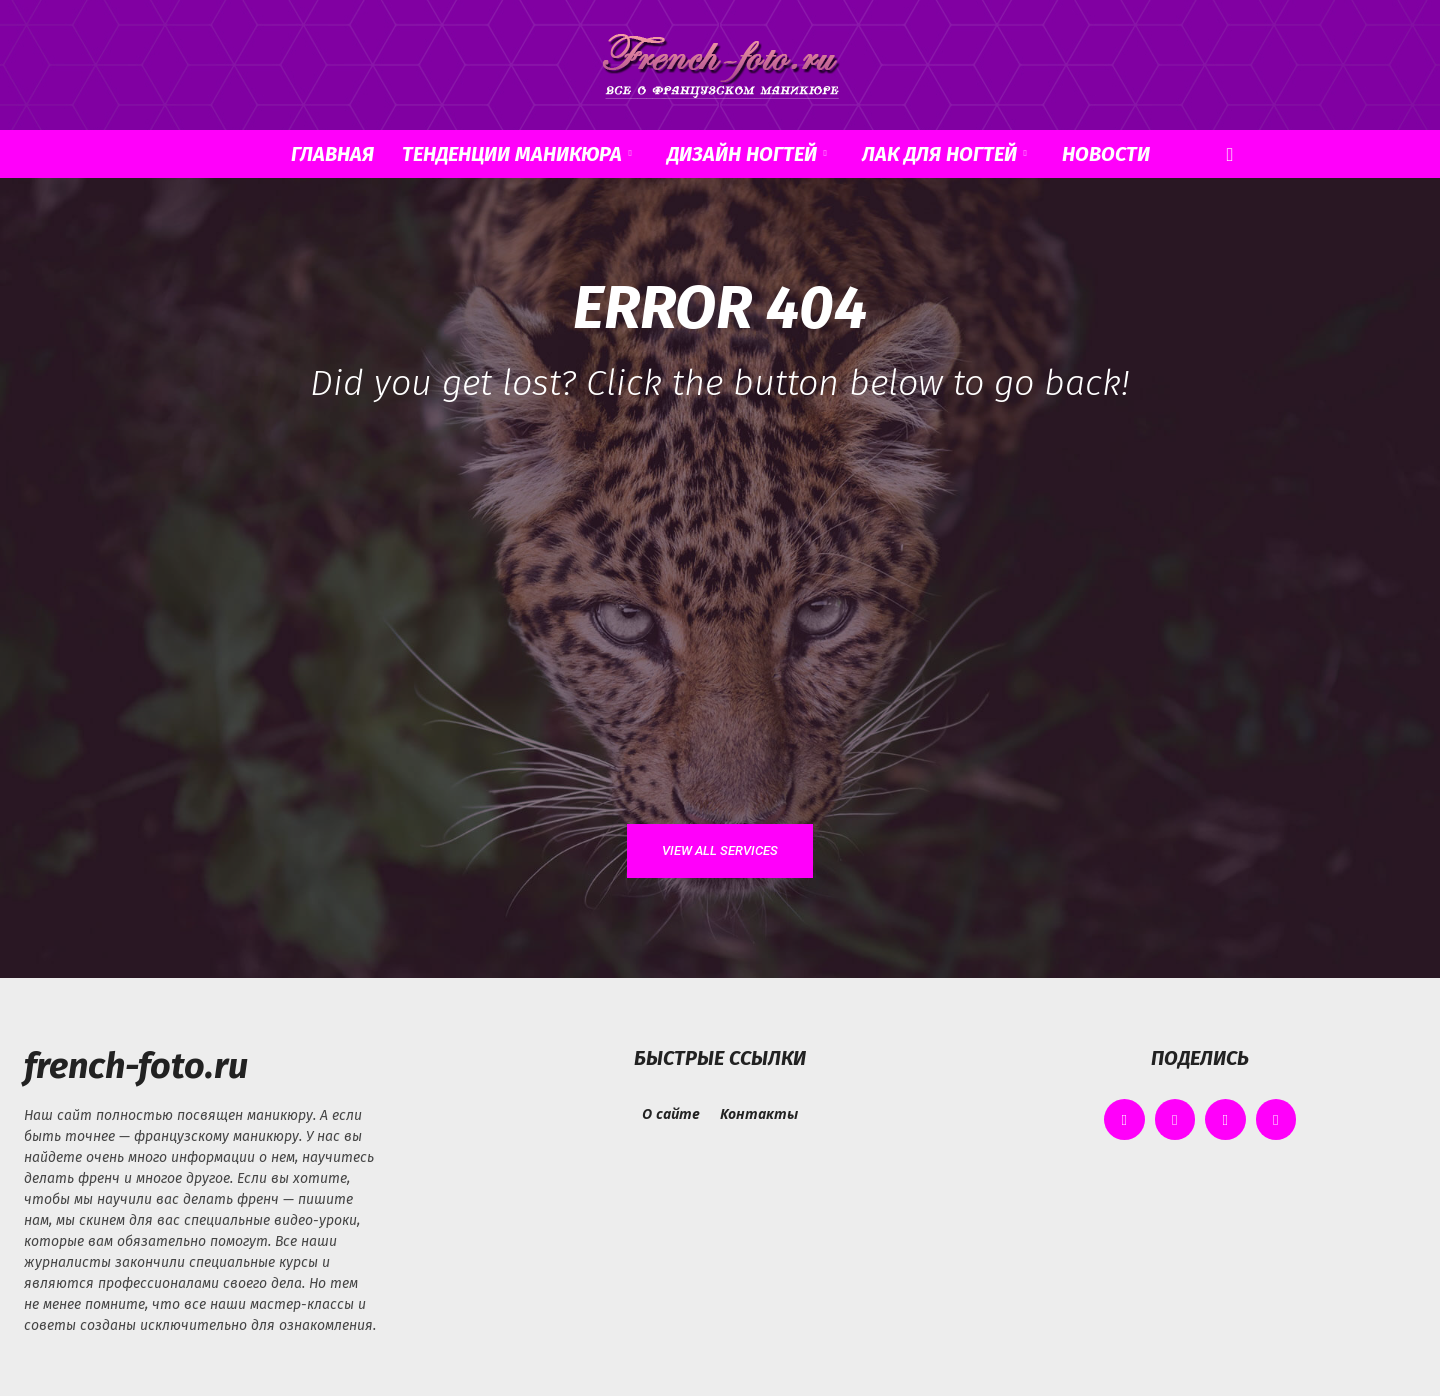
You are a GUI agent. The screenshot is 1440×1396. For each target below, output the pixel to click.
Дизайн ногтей (747, 154)
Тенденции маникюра (517, 154)
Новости (1106, 154)
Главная (332, 154)
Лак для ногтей (944, 154)
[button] (1230, 155)
